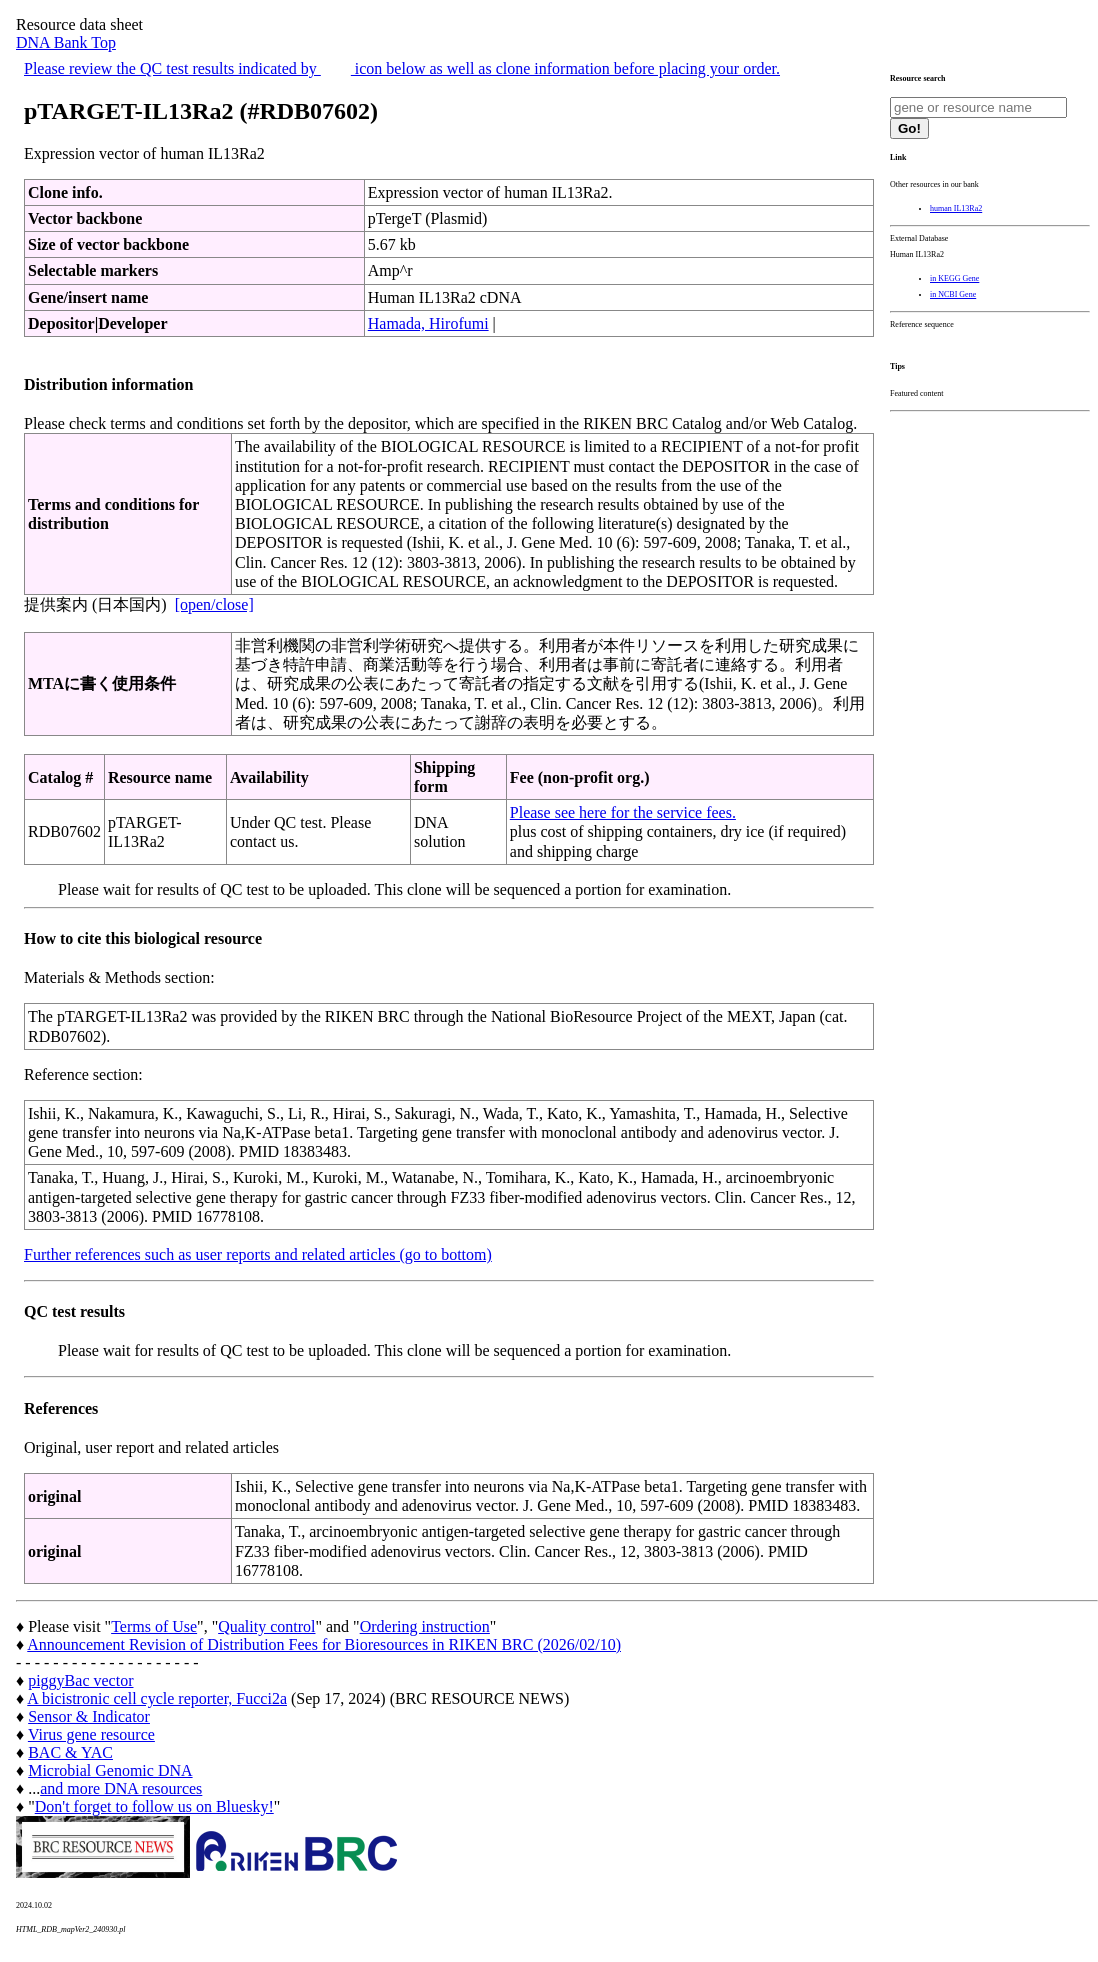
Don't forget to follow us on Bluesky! (154, 1806)
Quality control (266, 1626)
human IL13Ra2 (956, 208)
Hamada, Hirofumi (428, 323)
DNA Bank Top (66, 42)
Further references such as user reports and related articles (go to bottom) (258, 1254)
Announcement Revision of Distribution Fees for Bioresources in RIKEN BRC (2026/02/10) (324, 1644)
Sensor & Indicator (89, 1716)
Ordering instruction (425, 1626)
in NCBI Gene (953, 294)
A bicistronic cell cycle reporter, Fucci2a (157, 1698)
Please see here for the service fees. (623, 812)
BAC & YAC (70, 1752)
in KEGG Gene (954, 278)
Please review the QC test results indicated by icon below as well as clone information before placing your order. (402, 68)
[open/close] (214, 604)
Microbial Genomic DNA (110, 1770)
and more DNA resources (121, 1788)
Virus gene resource (91, 1734)
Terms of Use (154, 1626)
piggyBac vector (80, 1680)
